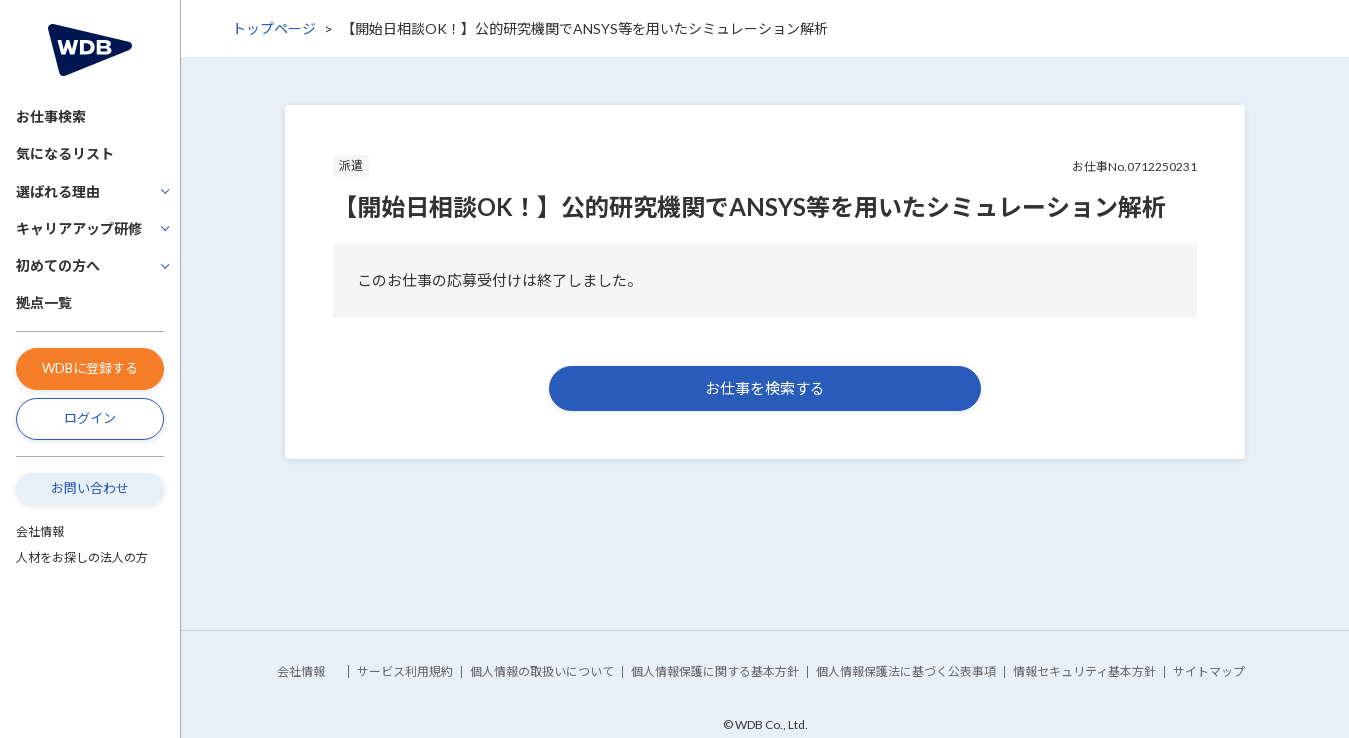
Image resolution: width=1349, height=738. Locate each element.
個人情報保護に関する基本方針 (715, 671)
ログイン (90, 418)
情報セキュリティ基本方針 (1084, 671)
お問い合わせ (90, 488)
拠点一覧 (44, 302)
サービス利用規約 (405, 671)
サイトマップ (1209, 671)
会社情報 (40, 531)
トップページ (274, 28)
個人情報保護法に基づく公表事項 (906, 671)
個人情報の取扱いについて (542, 671)
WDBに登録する (90, 368)
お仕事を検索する (765, 388)
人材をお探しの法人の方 (82, 557)
